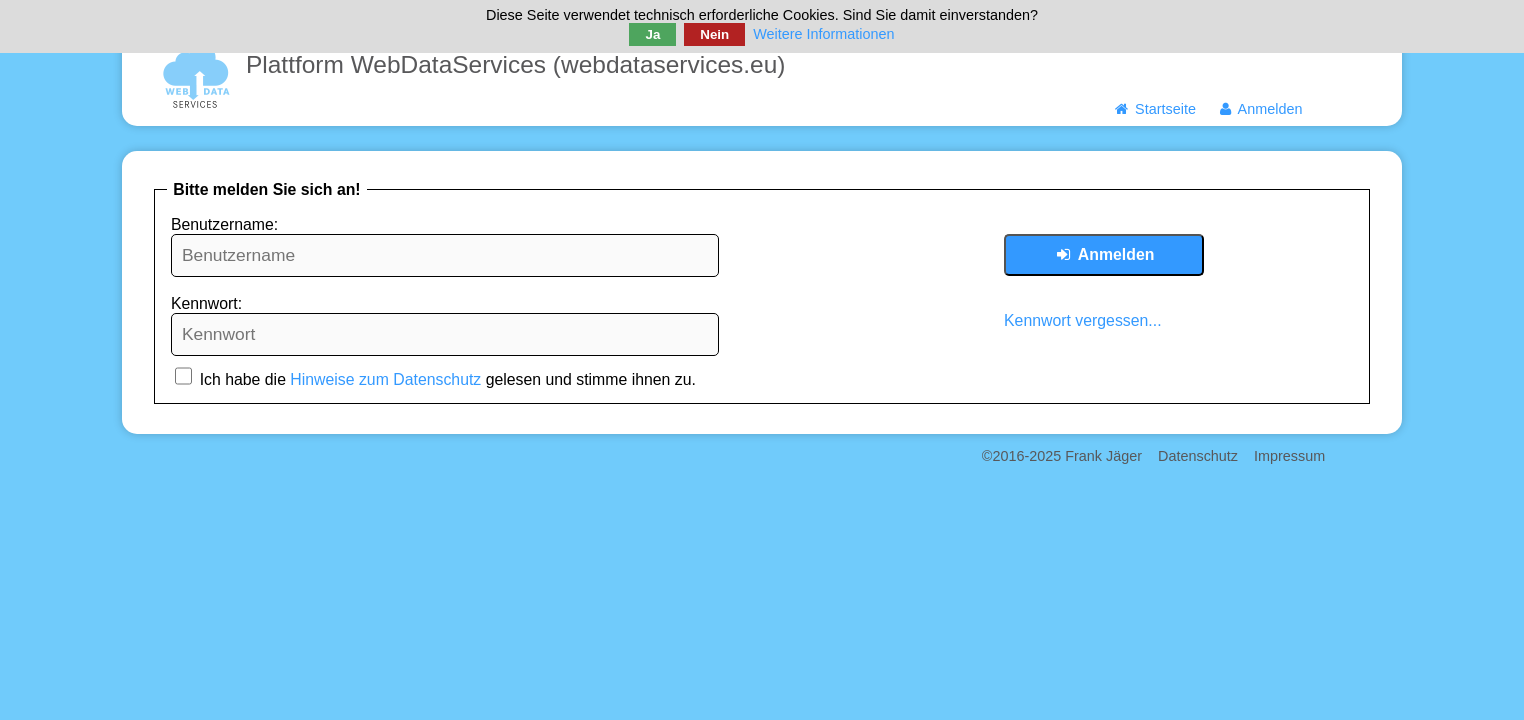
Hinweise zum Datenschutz (385, 379)
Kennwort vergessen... (1083, 320)
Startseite (1154, 109)
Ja (652, 34)
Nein (714, 34)
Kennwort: (206, 303)
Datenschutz (1198, 456)
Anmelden (1259, 109)
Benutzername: (224, 224)
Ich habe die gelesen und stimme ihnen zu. (435, 379)
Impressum (1289, 456)
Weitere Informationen (823, 34)
